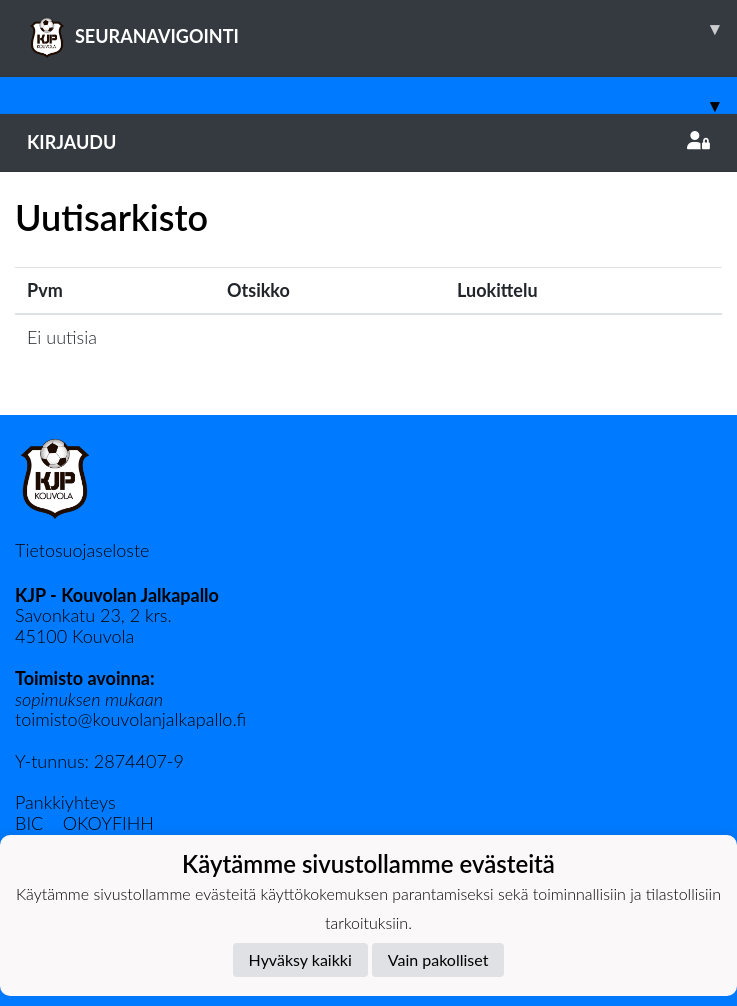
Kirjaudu (368, 142)
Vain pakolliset (438, 959)
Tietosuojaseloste (82, 550)
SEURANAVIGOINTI (382, 29)
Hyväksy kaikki (300, 959)
